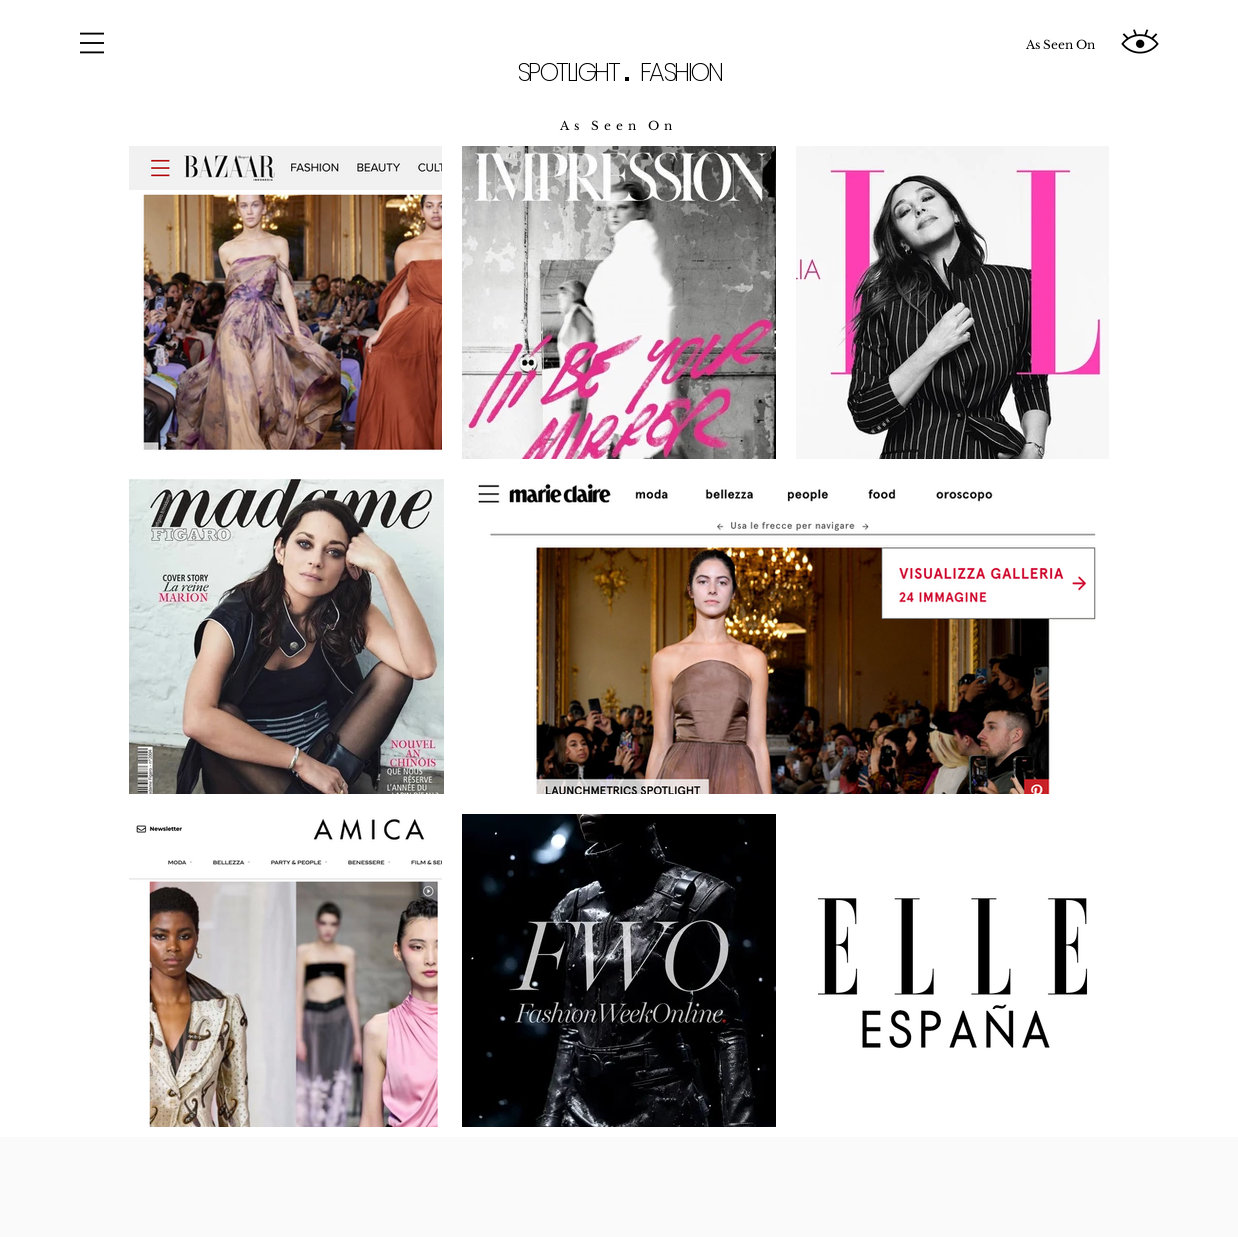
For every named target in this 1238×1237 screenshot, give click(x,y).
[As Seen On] (1060, 45)
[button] (92, 43)
